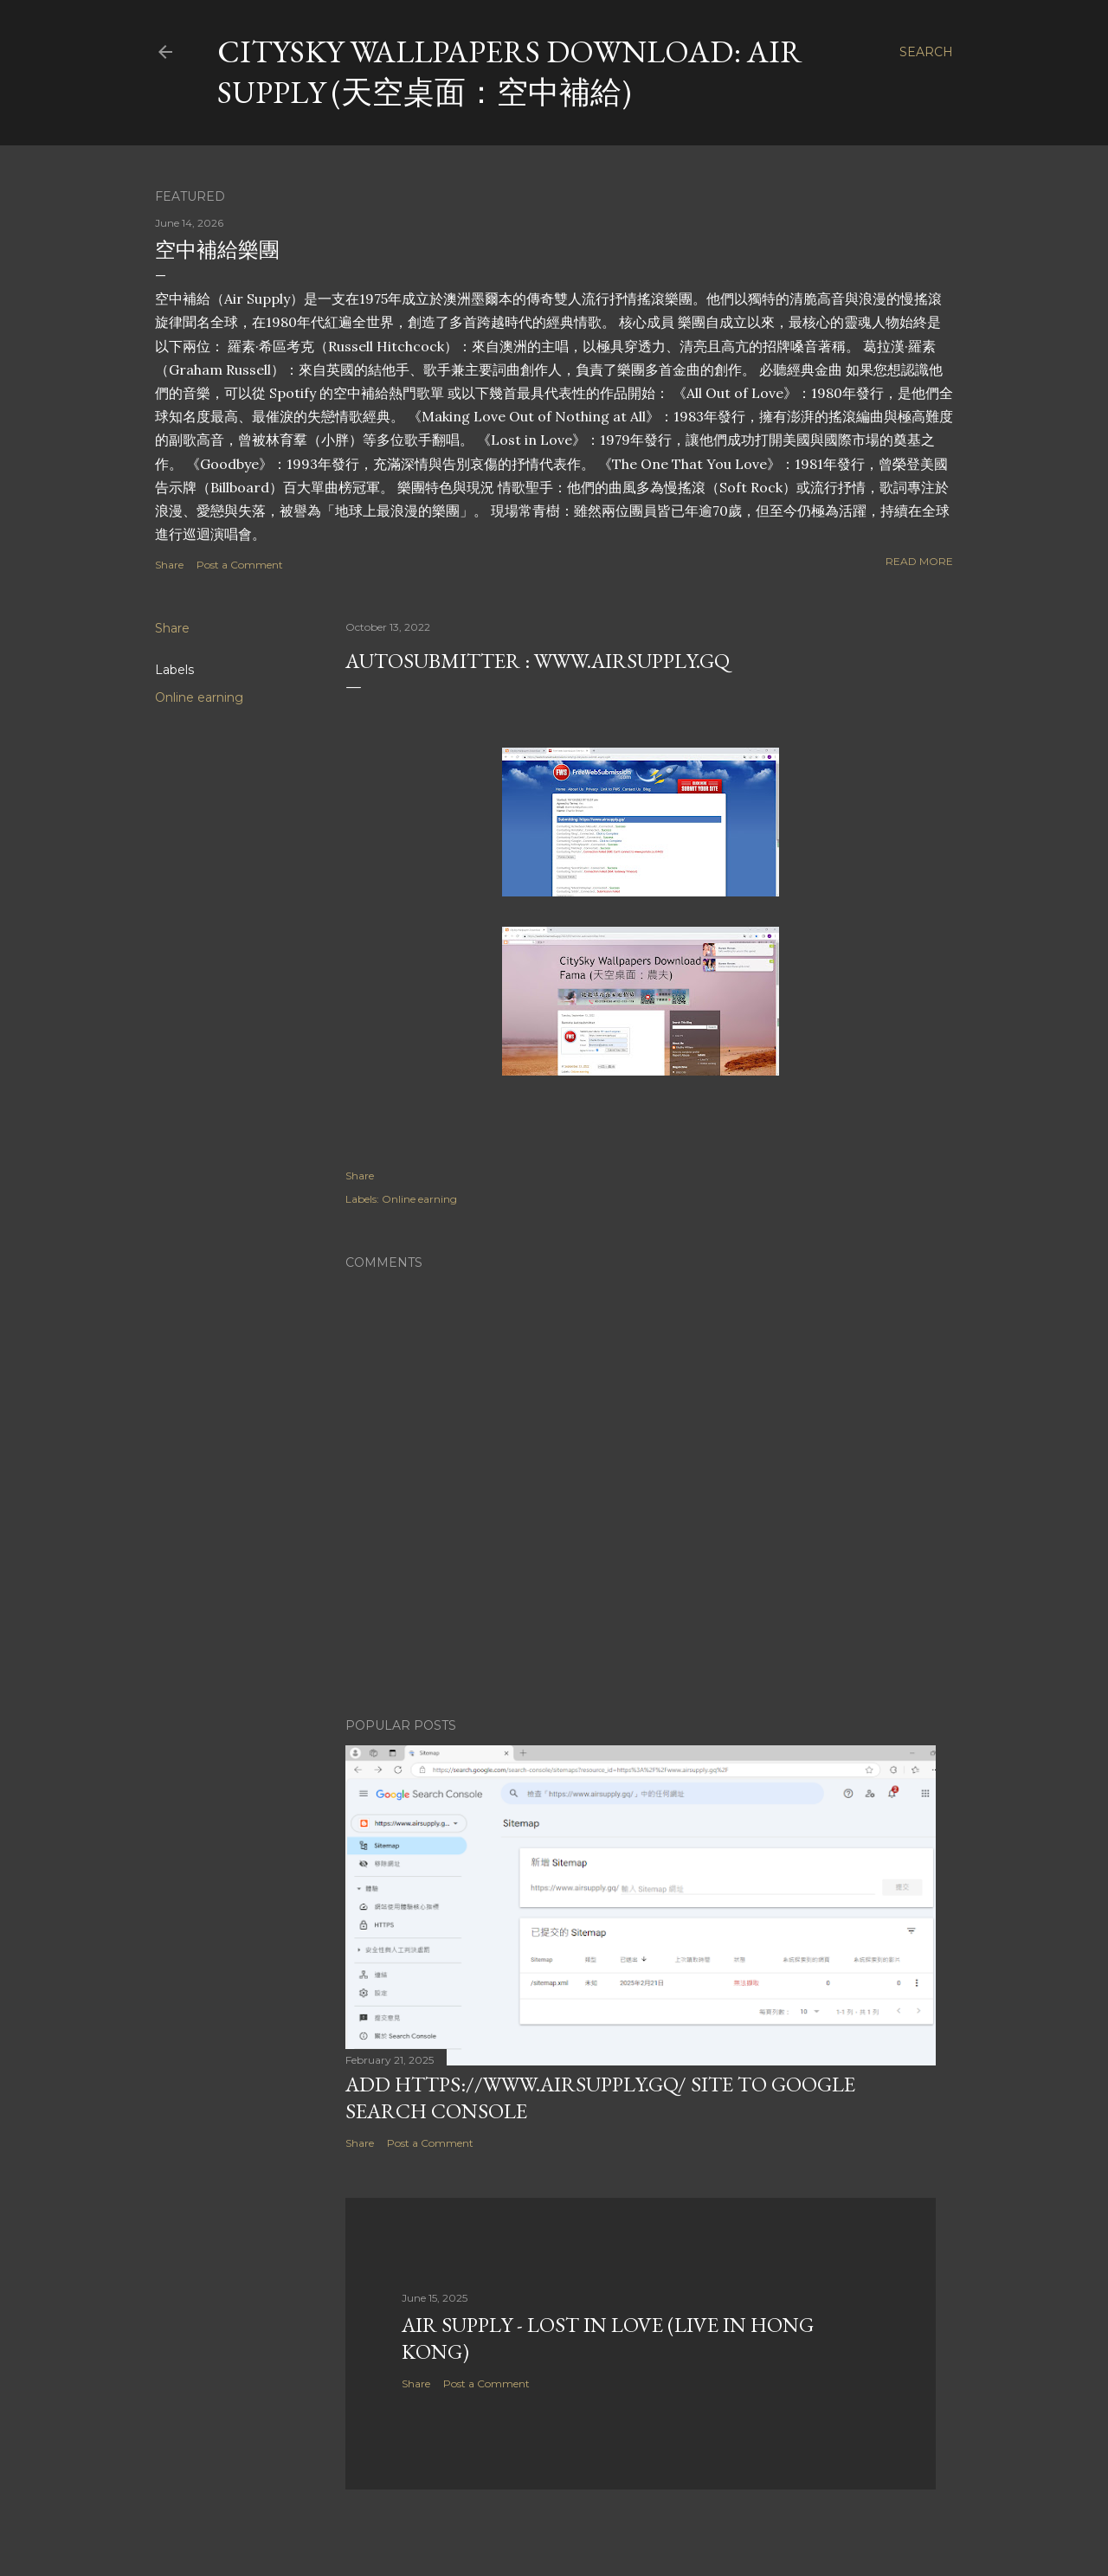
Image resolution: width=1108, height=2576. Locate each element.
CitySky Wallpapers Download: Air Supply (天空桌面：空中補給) (509, 71)
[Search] (926, 52)
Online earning (199, 697)
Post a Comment (239, 564)
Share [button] (169, 564)
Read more (919, 561)
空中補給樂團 (217, 249)
